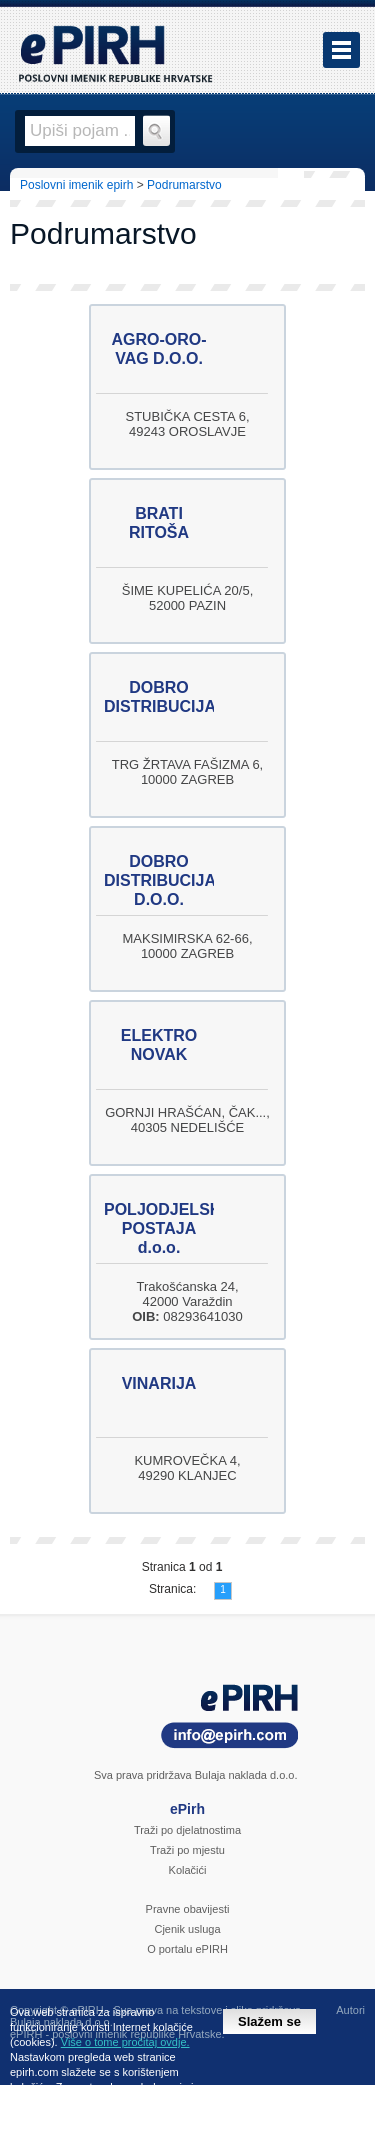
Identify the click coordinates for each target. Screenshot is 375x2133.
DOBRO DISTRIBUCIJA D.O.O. (160, 880)
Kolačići (188, 1870)
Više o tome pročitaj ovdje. (125, 2042)
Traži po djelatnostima (187, 1830)
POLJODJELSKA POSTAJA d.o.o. (168, 1228)
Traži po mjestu (187, 1850)
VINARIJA (159, 1383)
